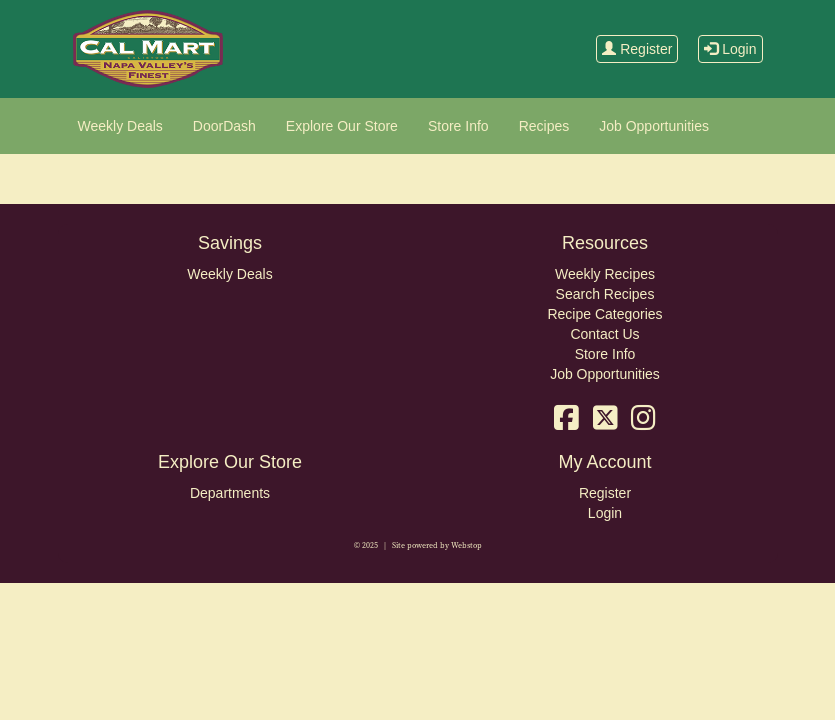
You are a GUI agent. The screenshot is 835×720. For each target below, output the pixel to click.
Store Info (458, 126)
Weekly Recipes (605, 274)
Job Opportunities (654, 126)
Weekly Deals (120, 126)
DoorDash (224, 126)
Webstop (466, 545)
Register (637, 49)
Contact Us (604, 334)
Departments (230, 493)
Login (730, 49)
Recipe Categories (604, 314)
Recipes (544, 126)
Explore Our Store (342, 126)
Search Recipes (605, 294)
